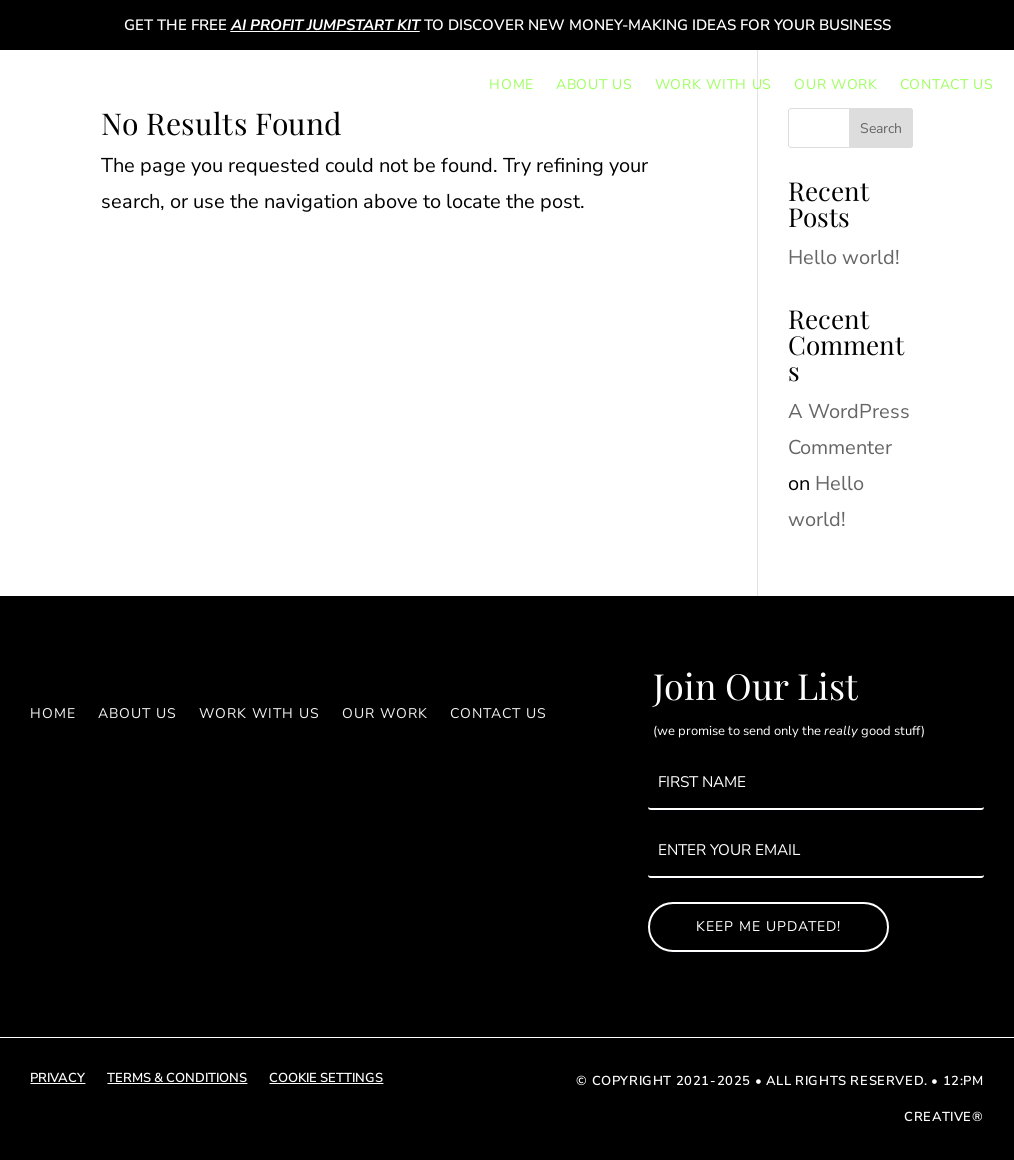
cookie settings (326, 1079)
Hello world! (844, 257)
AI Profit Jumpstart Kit (325, 25)
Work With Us (713, 84)
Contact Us (947, 84)
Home (511, 84)
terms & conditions (177, 1079)
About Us (594, 84)
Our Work (836, 84)
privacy (57, 1079)
